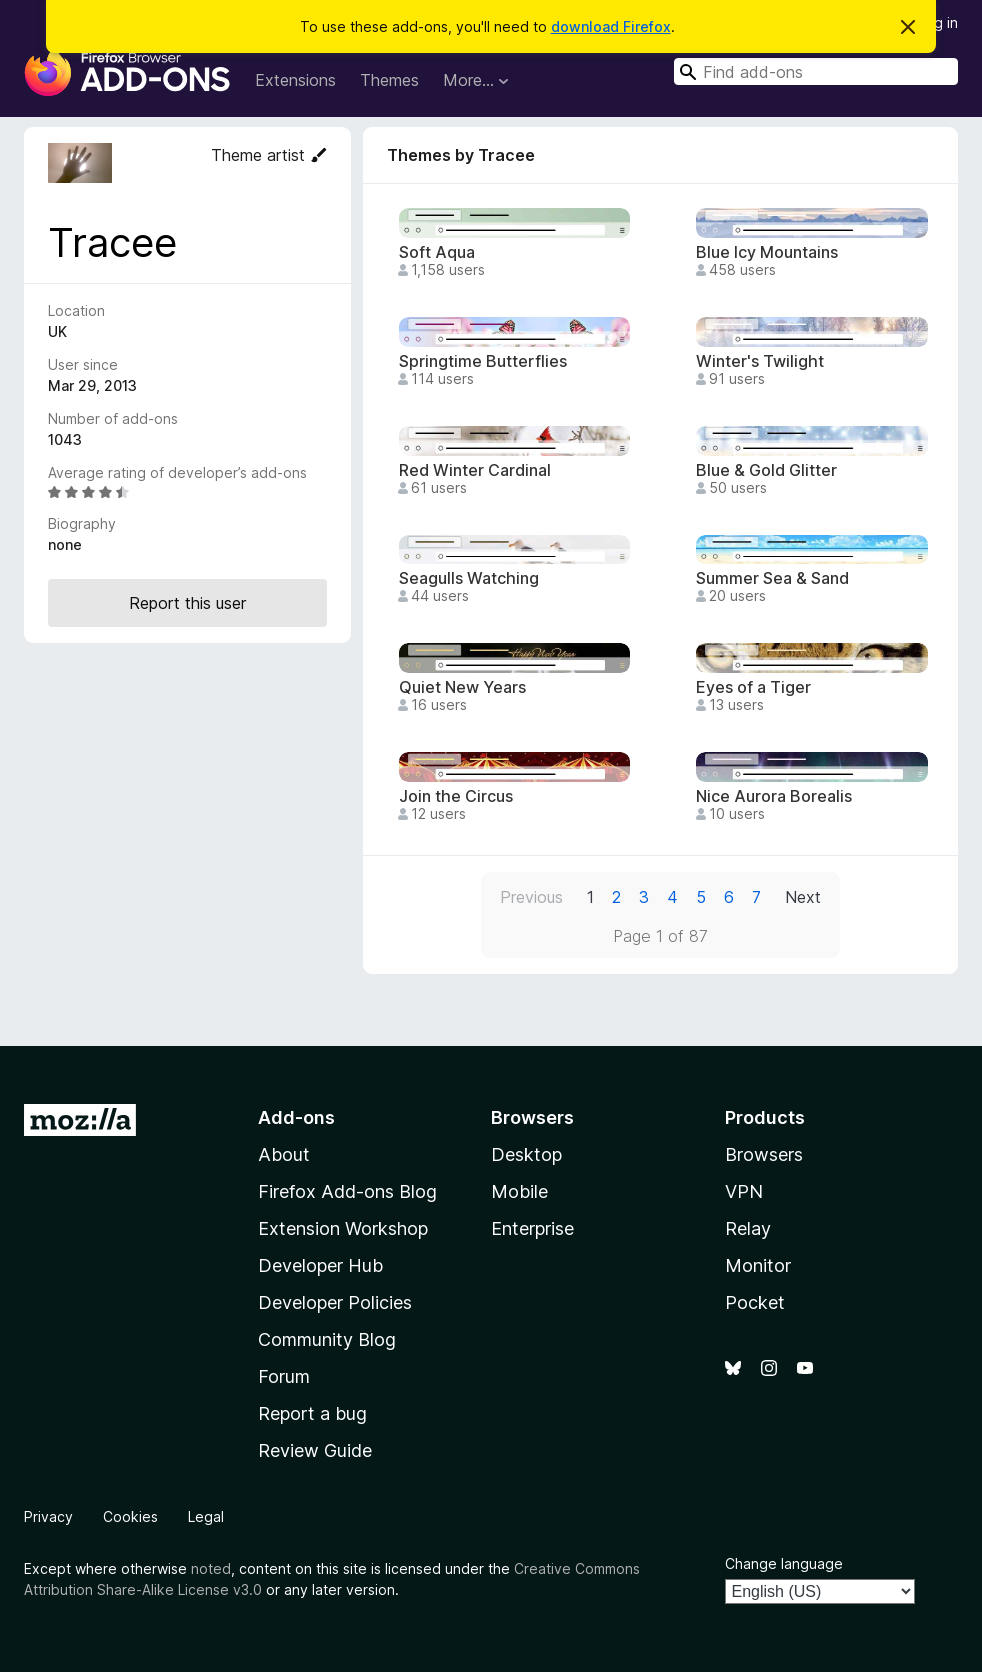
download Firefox (611, 26)
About (284, 1154)
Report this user (187, 603)
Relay (748, 1228)
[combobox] (816, 71)
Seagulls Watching (469, 578)
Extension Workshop (343, 1228)
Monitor (758, 1265)
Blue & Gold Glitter (766, 470)
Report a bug (312, 1413)
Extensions (295, 80)
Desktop (526, 1154)
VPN (744, 1191)
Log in (938, 22)
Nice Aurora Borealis (774, 796)
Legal (206, 1516)
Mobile (519, 1191)
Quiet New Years (462, 687)
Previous (531, 897)
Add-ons (296, 1117)
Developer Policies (335, 1302)
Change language (784, 1563)
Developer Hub (320, 1265)
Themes (389, 80)
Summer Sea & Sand (772, 578)
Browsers (764, 1154)
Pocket (755, 1302)
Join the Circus (456, 796)
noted (211, 1568)
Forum (284, 1376)
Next (803, 897)
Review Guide (315, 1450)
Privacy (48, 1516)
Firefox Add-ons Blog (347, 1191)
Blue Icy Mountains (767, 252)
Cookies (130, 1516)
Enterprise (532, 1228)
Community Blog (327, 1339)
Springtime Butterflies (483, 361)
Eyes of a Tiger (753, 687)
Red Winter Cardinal (475, 470)
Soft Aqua (437, 252)
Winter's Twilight (760, 361)
